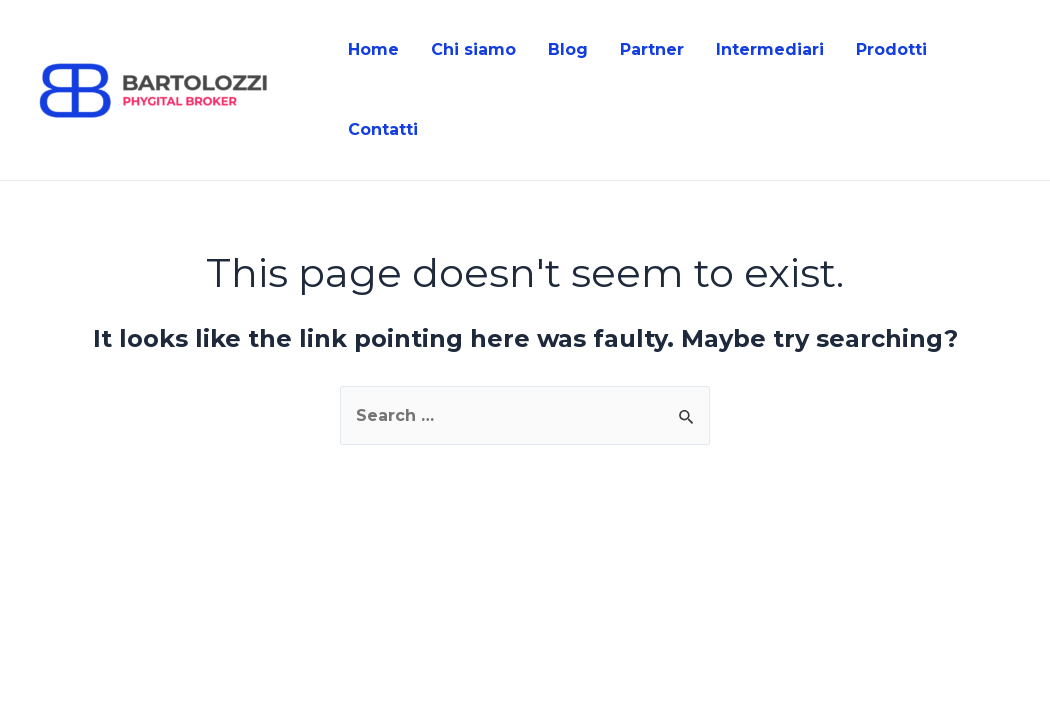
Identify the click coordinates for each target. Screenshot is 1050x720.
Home (373, 49)
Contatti (383, 129)
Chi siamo (473, 49)
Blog (568, 49)
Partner (652, 49)
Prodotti (891, 49)
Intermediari (770, 49)
